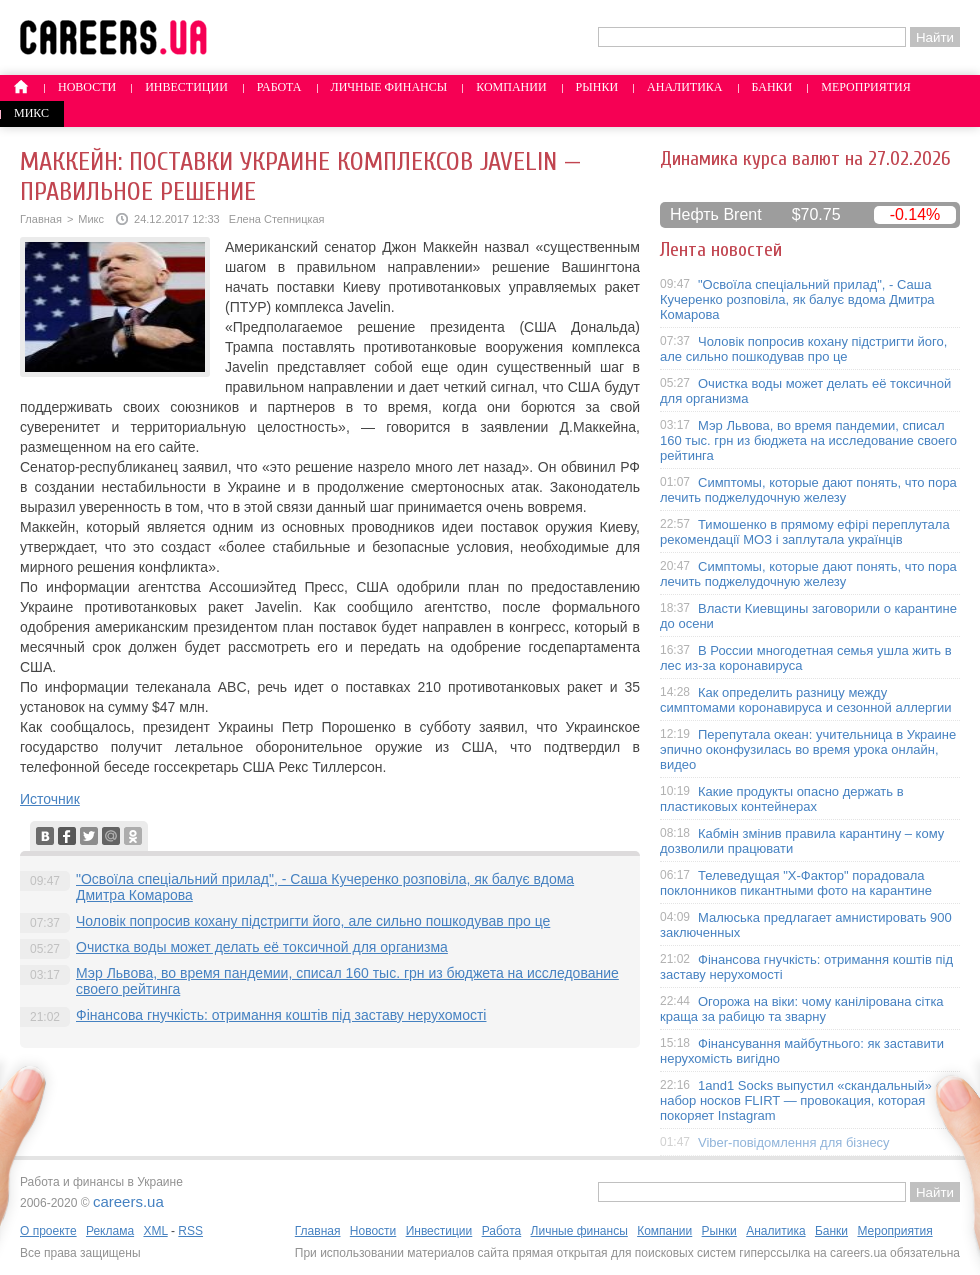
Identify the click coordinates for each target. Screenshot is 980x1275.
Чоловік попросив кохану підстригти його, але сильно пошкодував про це (313, 921)
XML (155, 1231)
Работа (279, 87)
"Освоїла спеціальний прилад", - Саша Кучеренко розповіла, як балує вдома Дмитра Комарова (797, 299)
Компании (511, 87)
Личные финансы (389, 87)
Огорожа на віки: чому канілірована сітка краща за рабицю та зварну (802, 1009)
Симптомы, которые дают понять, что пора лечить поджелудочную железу (808, 490)
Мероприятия (866, 87)
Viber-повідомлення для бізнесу (794, 1142)
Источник (50, 799)
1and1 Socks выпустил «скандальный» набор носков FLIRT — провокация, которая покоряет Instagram (796, 1100)
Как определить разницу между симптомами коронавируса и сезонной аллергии (806, 700)
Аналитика (684, 87)
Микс (31, 113)
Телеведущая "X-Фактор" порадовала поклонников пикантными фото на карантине (796, 883)
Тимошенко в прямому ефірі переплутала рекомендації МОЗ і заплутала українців (805, 532)
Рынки (597, 87)
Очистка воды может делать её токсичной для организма (262, 947)
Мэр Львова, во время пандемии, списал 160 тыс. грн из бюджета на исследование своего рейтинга (808, 440)
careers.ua (128, 1201)
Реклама (110, 1231)
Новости (87, 87)
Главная (41, 219)
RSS (190, 1231)
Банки (772, 87)
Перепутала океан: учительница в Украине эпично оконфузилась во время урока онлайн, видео (808, 749)
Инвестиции (186, 87)
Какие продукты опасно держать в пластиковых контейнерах (782, 799)
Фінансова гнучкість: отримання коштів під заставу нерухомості (281, 1015)
